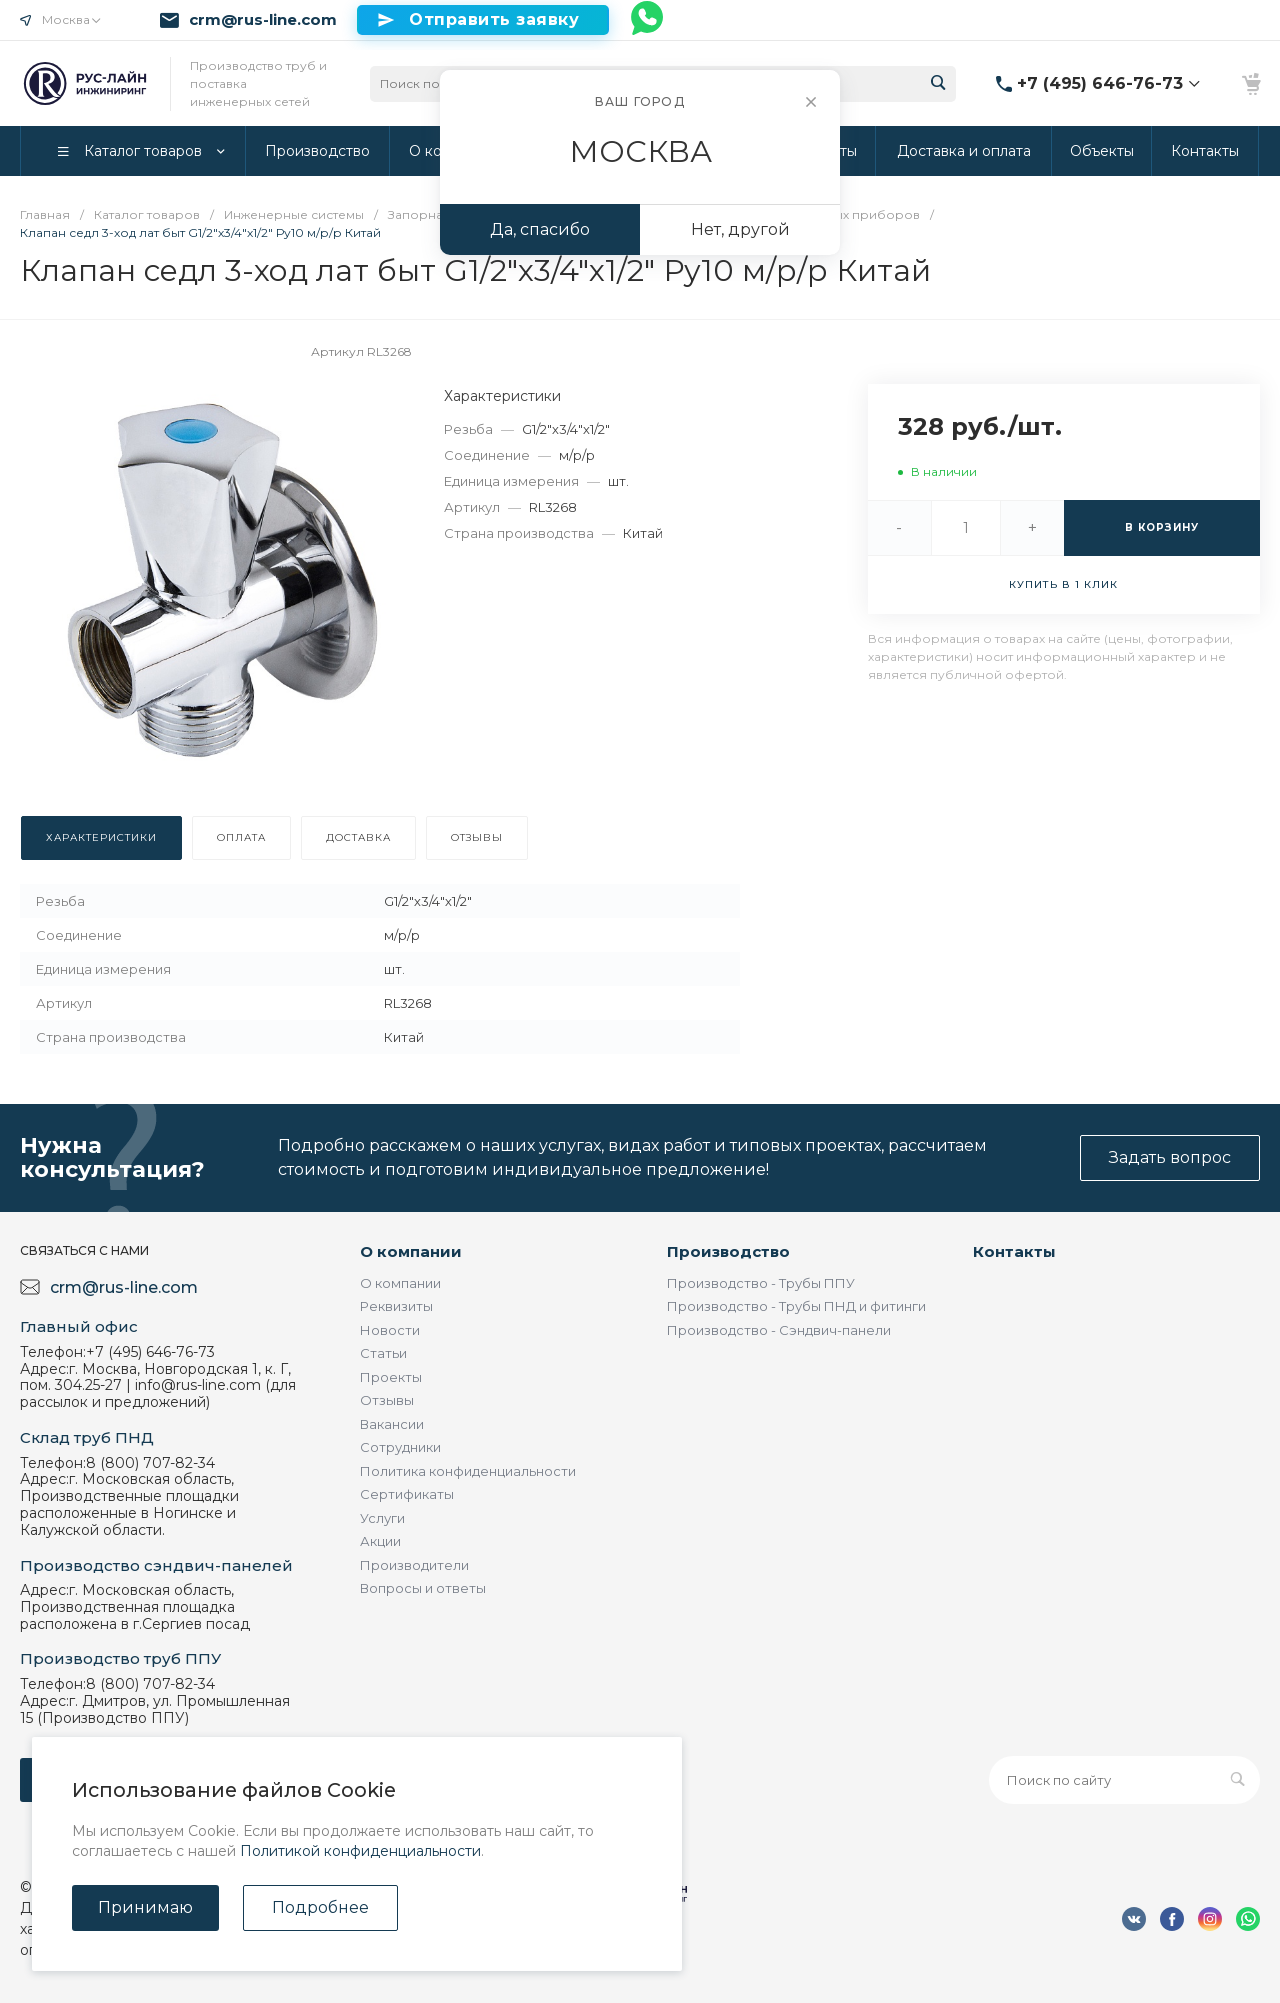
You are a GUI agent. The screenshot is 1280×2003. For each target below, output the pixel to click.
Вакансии (392, 1424)
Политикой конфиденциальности (360, 1851)
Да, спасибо (540, 229)
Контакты (1014, 1251)
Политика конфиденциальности (468, 1471)
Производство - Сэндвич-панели (779, 1330)
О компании (411, 1251)
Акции (380, 1541)
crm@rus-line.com (263, 20)
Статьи (383, 1353)
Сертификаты (407, 1494)
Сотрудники (400, 1447)
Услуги (382, 1518)
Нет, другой (740, 229)
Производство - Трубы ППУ (761, 1283)
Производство (728, 1251)
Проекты (391, 1377)
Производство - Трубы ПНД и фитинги (796, 1306)
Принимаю (145, 1907)
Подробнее (320, 1907)
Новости (390, 1330)
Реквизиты (396, 1306)
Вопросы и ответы (423, 1588)
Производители (414, 1565)
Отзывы (387, 1400)
